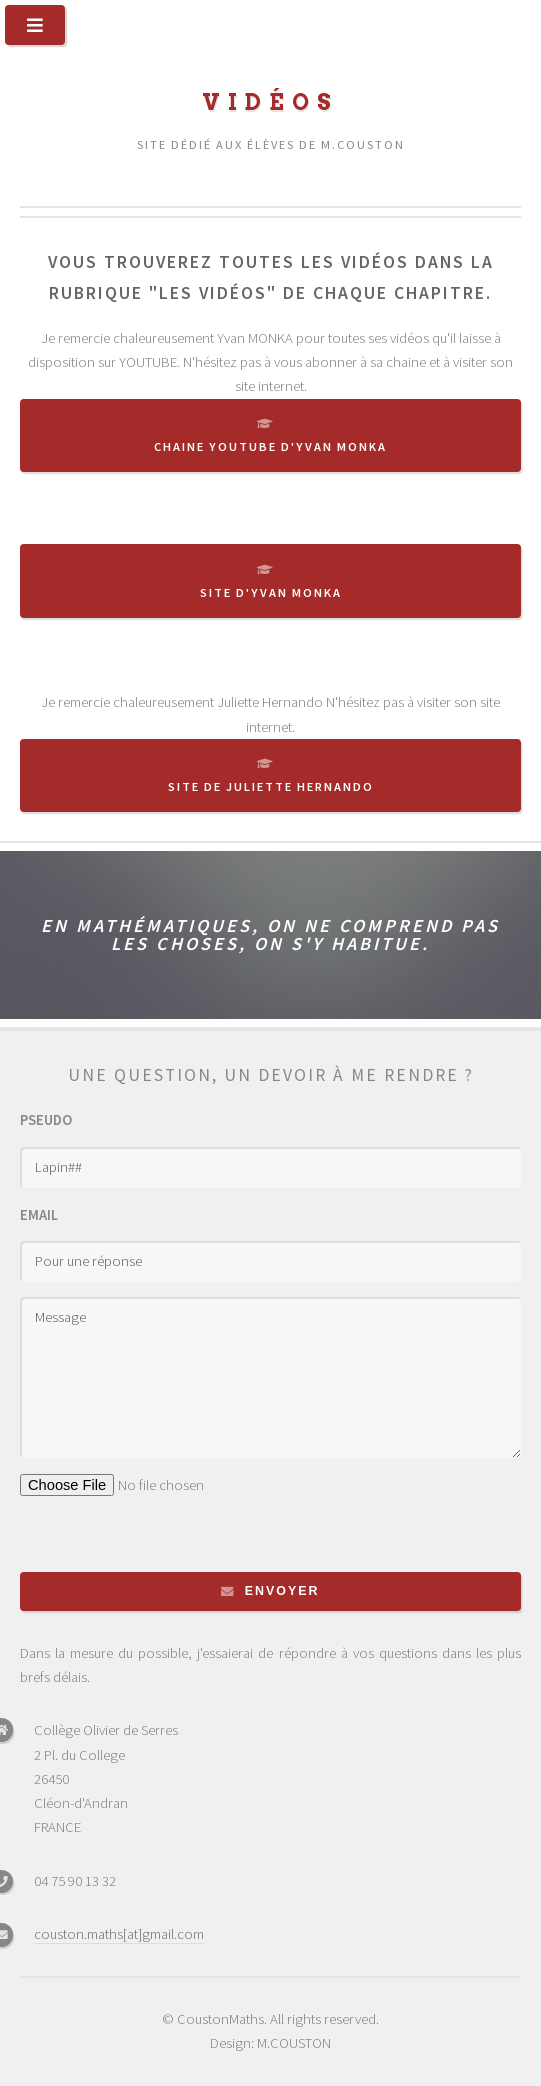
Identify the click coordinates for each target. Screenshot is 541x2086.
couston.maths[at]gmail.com (119, 1934)
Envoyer (282, 1591)
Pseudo (46, 1120)
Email (39, 1215)
